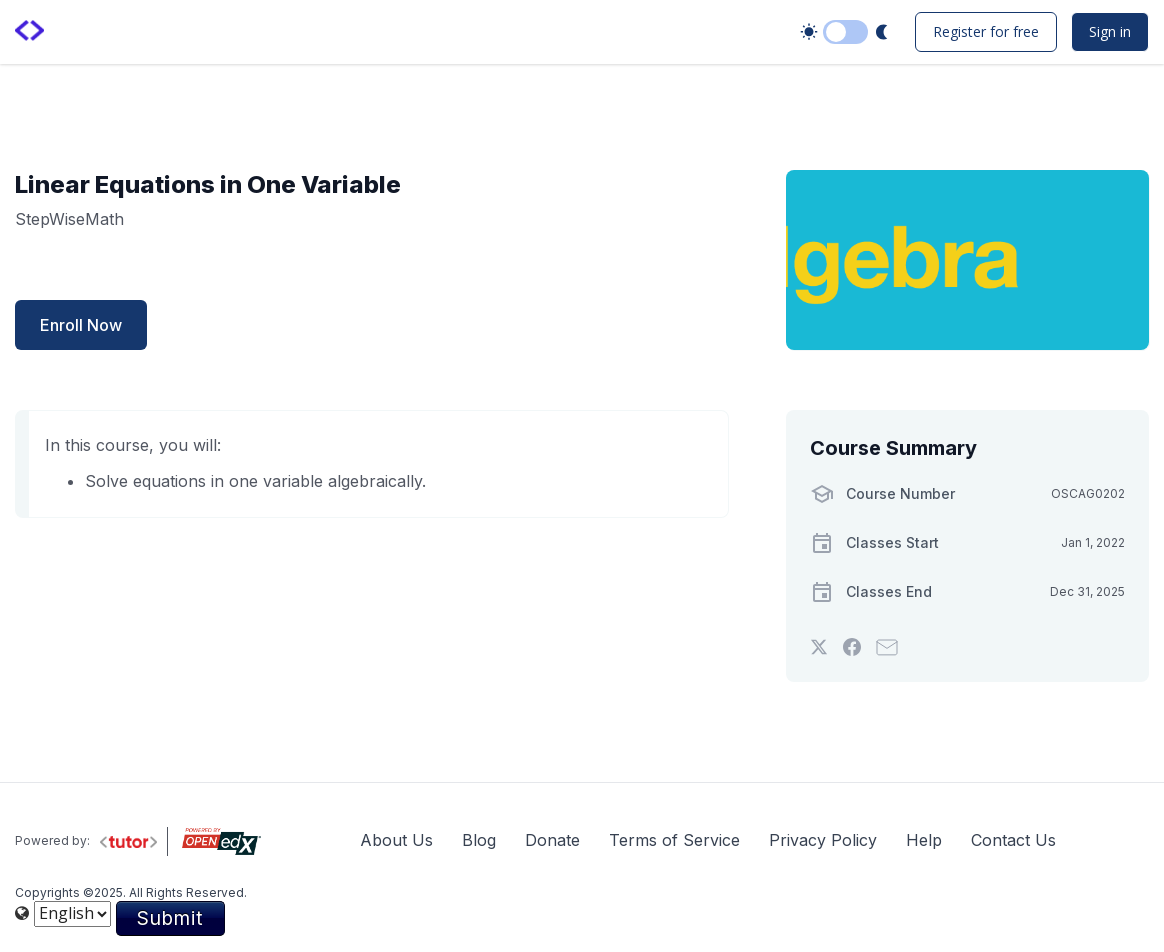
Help (924, 840)
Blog (479, 840)
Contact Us (1013, 840)
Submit (170, 918)
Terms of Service (674, 840)
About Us (396, 840)
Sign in (1110, 31)
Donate (552, 840)
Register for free (986, 31)
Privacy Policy (823, 840)
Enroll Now (81, 325)
